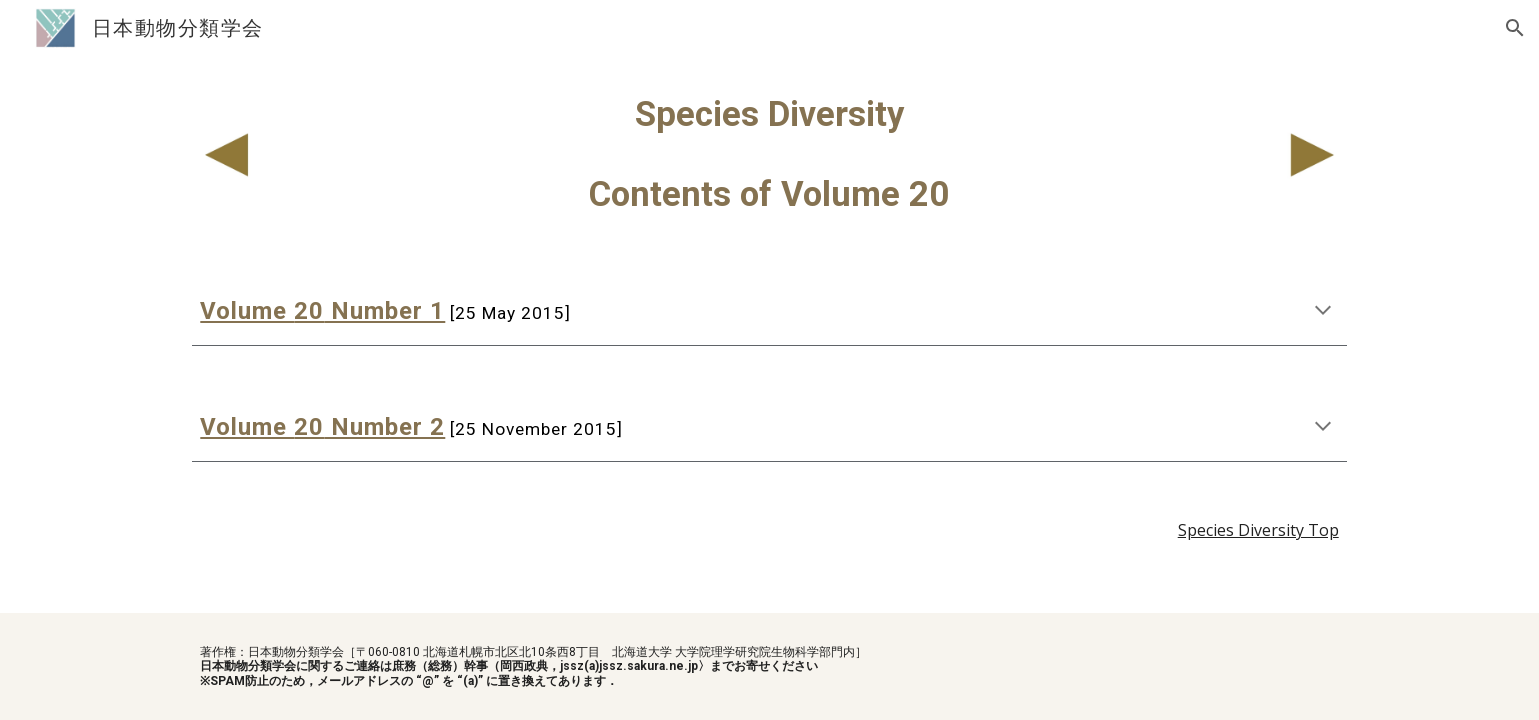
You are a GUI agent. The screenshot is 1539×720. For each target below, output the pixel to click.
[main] (769, 154)
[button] (1515, 28)
